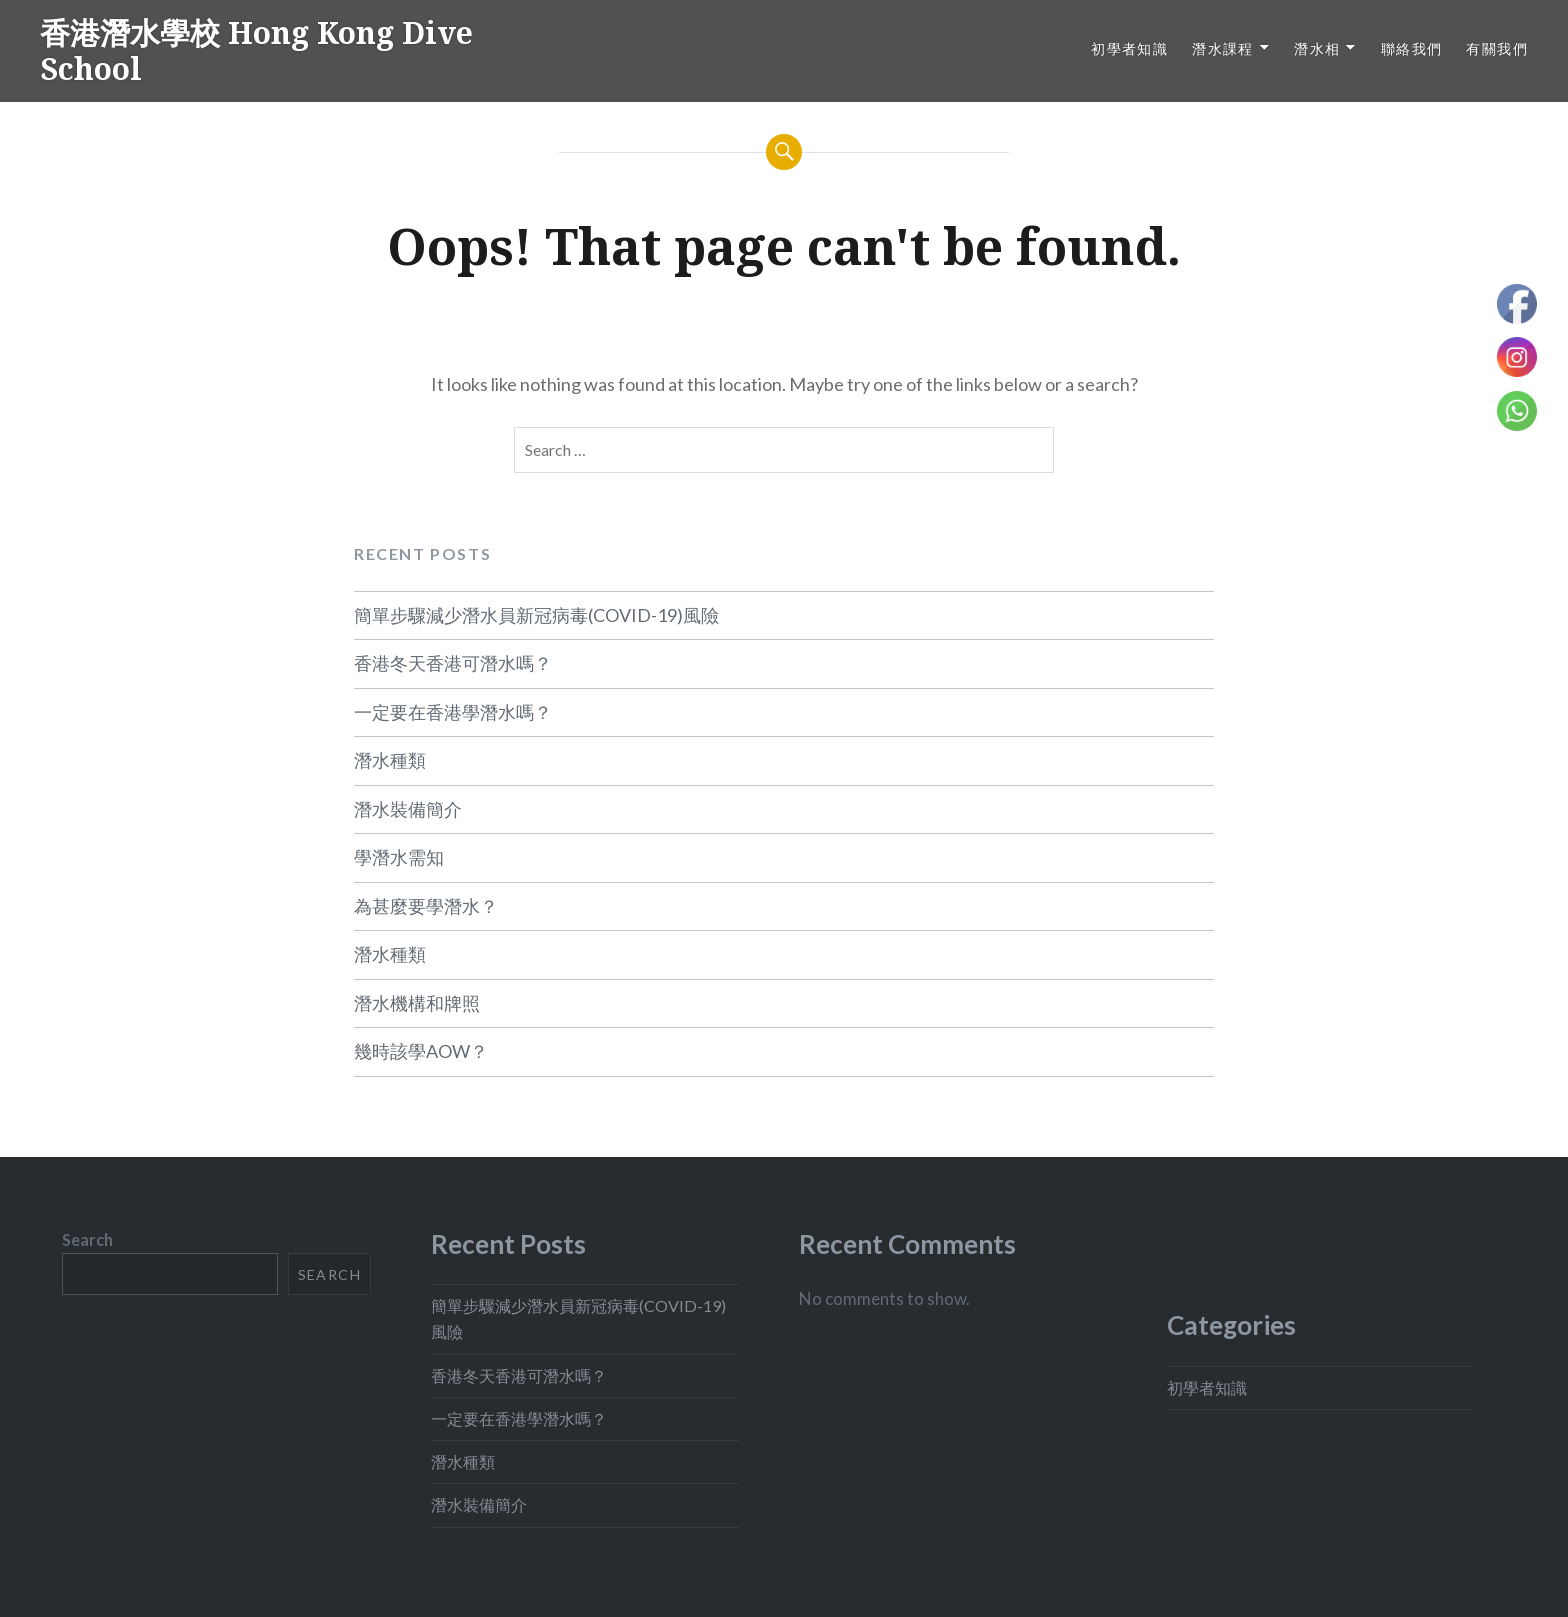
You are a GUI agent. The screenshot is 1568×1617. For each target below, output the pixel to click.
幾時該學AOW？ (421, 1051)
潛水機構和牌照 (417, 1003)
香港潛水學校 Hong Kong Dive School (256, 50)
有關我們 (1497, 48)
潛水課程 (1223, 48)
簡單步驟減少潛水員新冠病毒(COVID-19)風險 (536, 615)
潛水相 (1317, 48)
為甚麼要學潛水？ (426, 906)
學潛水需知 (399, 857)
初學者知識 (1129, 48)
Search (87, 1239)
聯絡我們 (1412, 48)
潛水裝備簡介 (408, 809)
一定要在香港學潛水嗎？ (453, 712)
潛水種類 (390, 760)
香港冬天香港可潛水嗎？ (453, 663)
